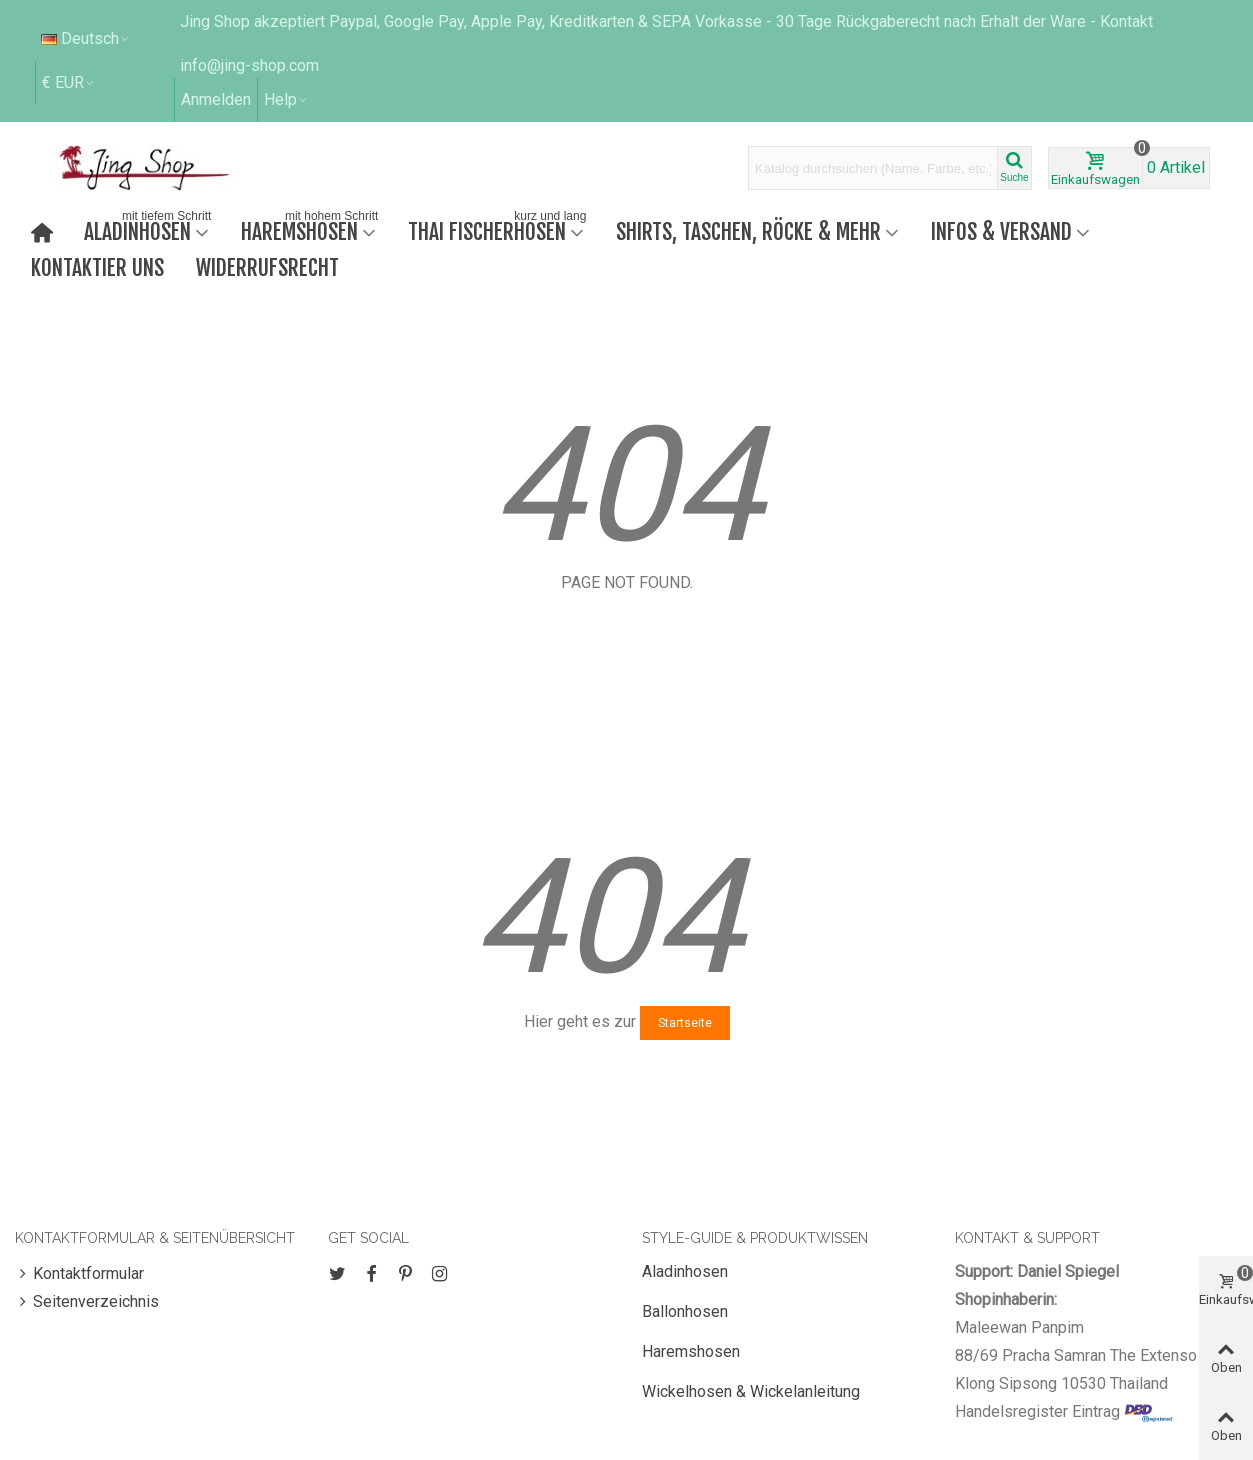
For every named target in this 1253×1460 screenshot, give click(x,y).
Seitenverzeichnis (87, 1302)
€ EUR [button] (69, 82)
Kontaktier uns (97, 267)
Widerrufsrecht (267, 267)
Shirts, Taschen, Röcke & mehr (748, 231)
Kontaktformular (79, 1274)
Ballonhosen (685, 1311)
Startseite (685, 1023)
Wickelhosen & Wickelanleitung (751, 1391)
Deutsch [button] (86, 38)
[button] (286, 100)
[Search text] (873, 168)
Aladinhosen (149, 229)
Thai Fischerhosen (499, 229)
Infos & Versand (1001, 231)
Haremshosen (311, 229)
